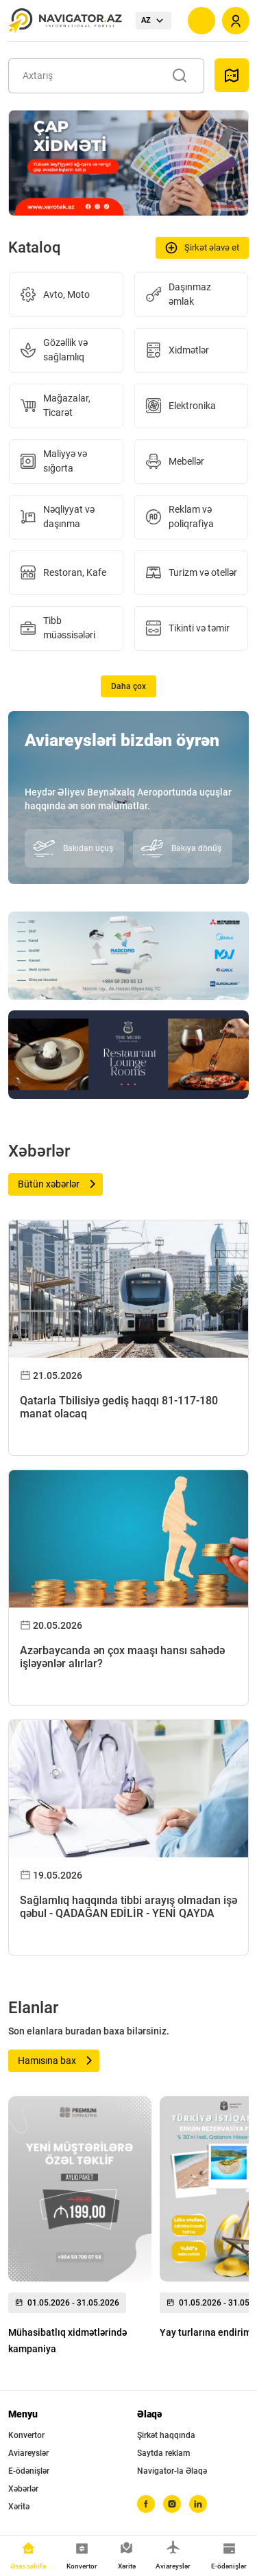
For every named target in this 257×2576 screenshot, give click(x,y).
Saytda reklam (163, 2453)
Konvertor (26, 2435)
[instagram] (172, 2504)
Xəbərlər (23, 2489)
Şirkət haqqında (166, 2435)
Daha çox (128, 686)
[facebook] (146, 2504)
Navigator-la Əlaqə (172, 2471)
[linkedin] (198, 2504)
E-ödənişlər (28, 2471)
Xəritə (18, 2506)
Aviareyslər (28, 2453)
